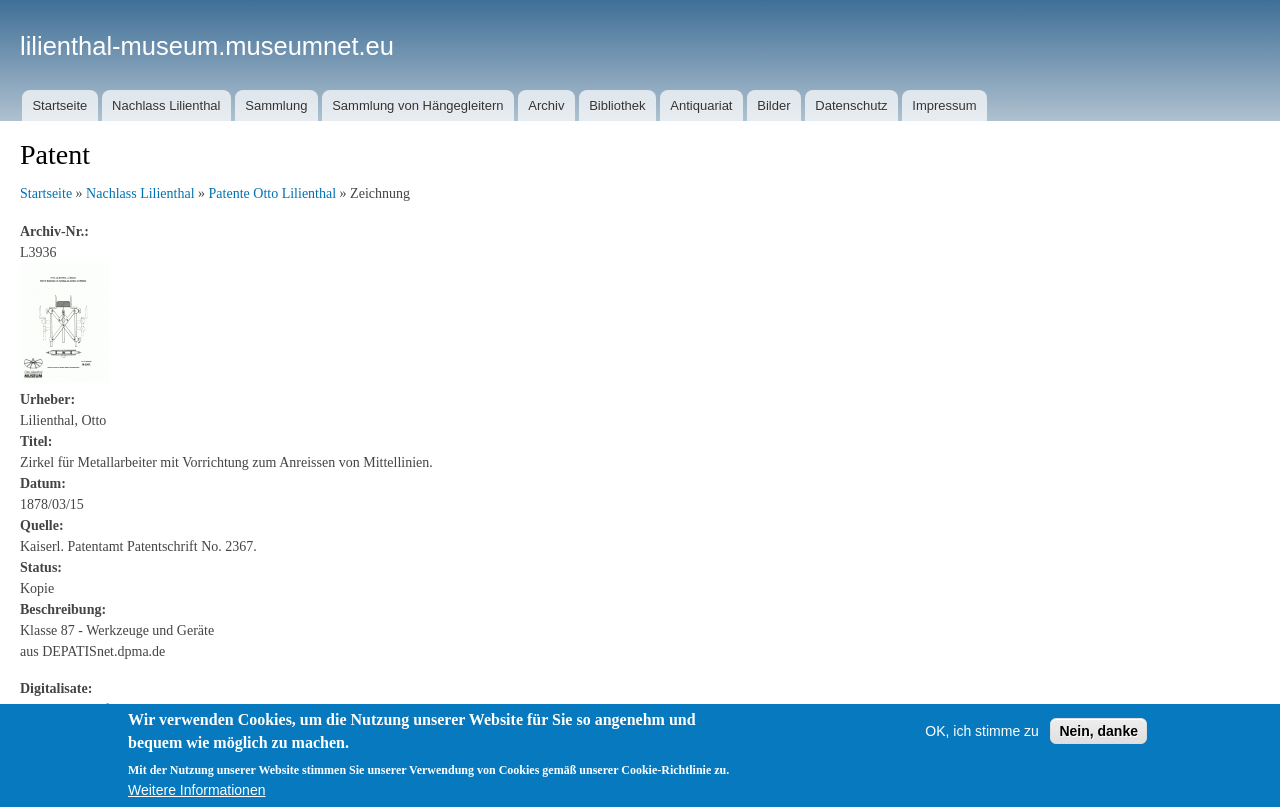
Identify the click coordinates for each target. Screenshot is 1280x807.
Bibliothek (617, 105)
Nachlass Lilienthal (166, 105)
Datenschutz (851, 105)
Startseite (59, 105)
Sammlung (276, 105)
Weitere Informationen (196, 790)
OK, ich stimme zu (982, 731)
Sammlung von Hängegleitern (417, 105)
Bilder (773, 105)
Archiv (546, 105)
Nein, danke (1098, 731)
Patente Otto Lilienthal (273, 193)
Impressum (944, 105)
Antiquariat (701, 105)
